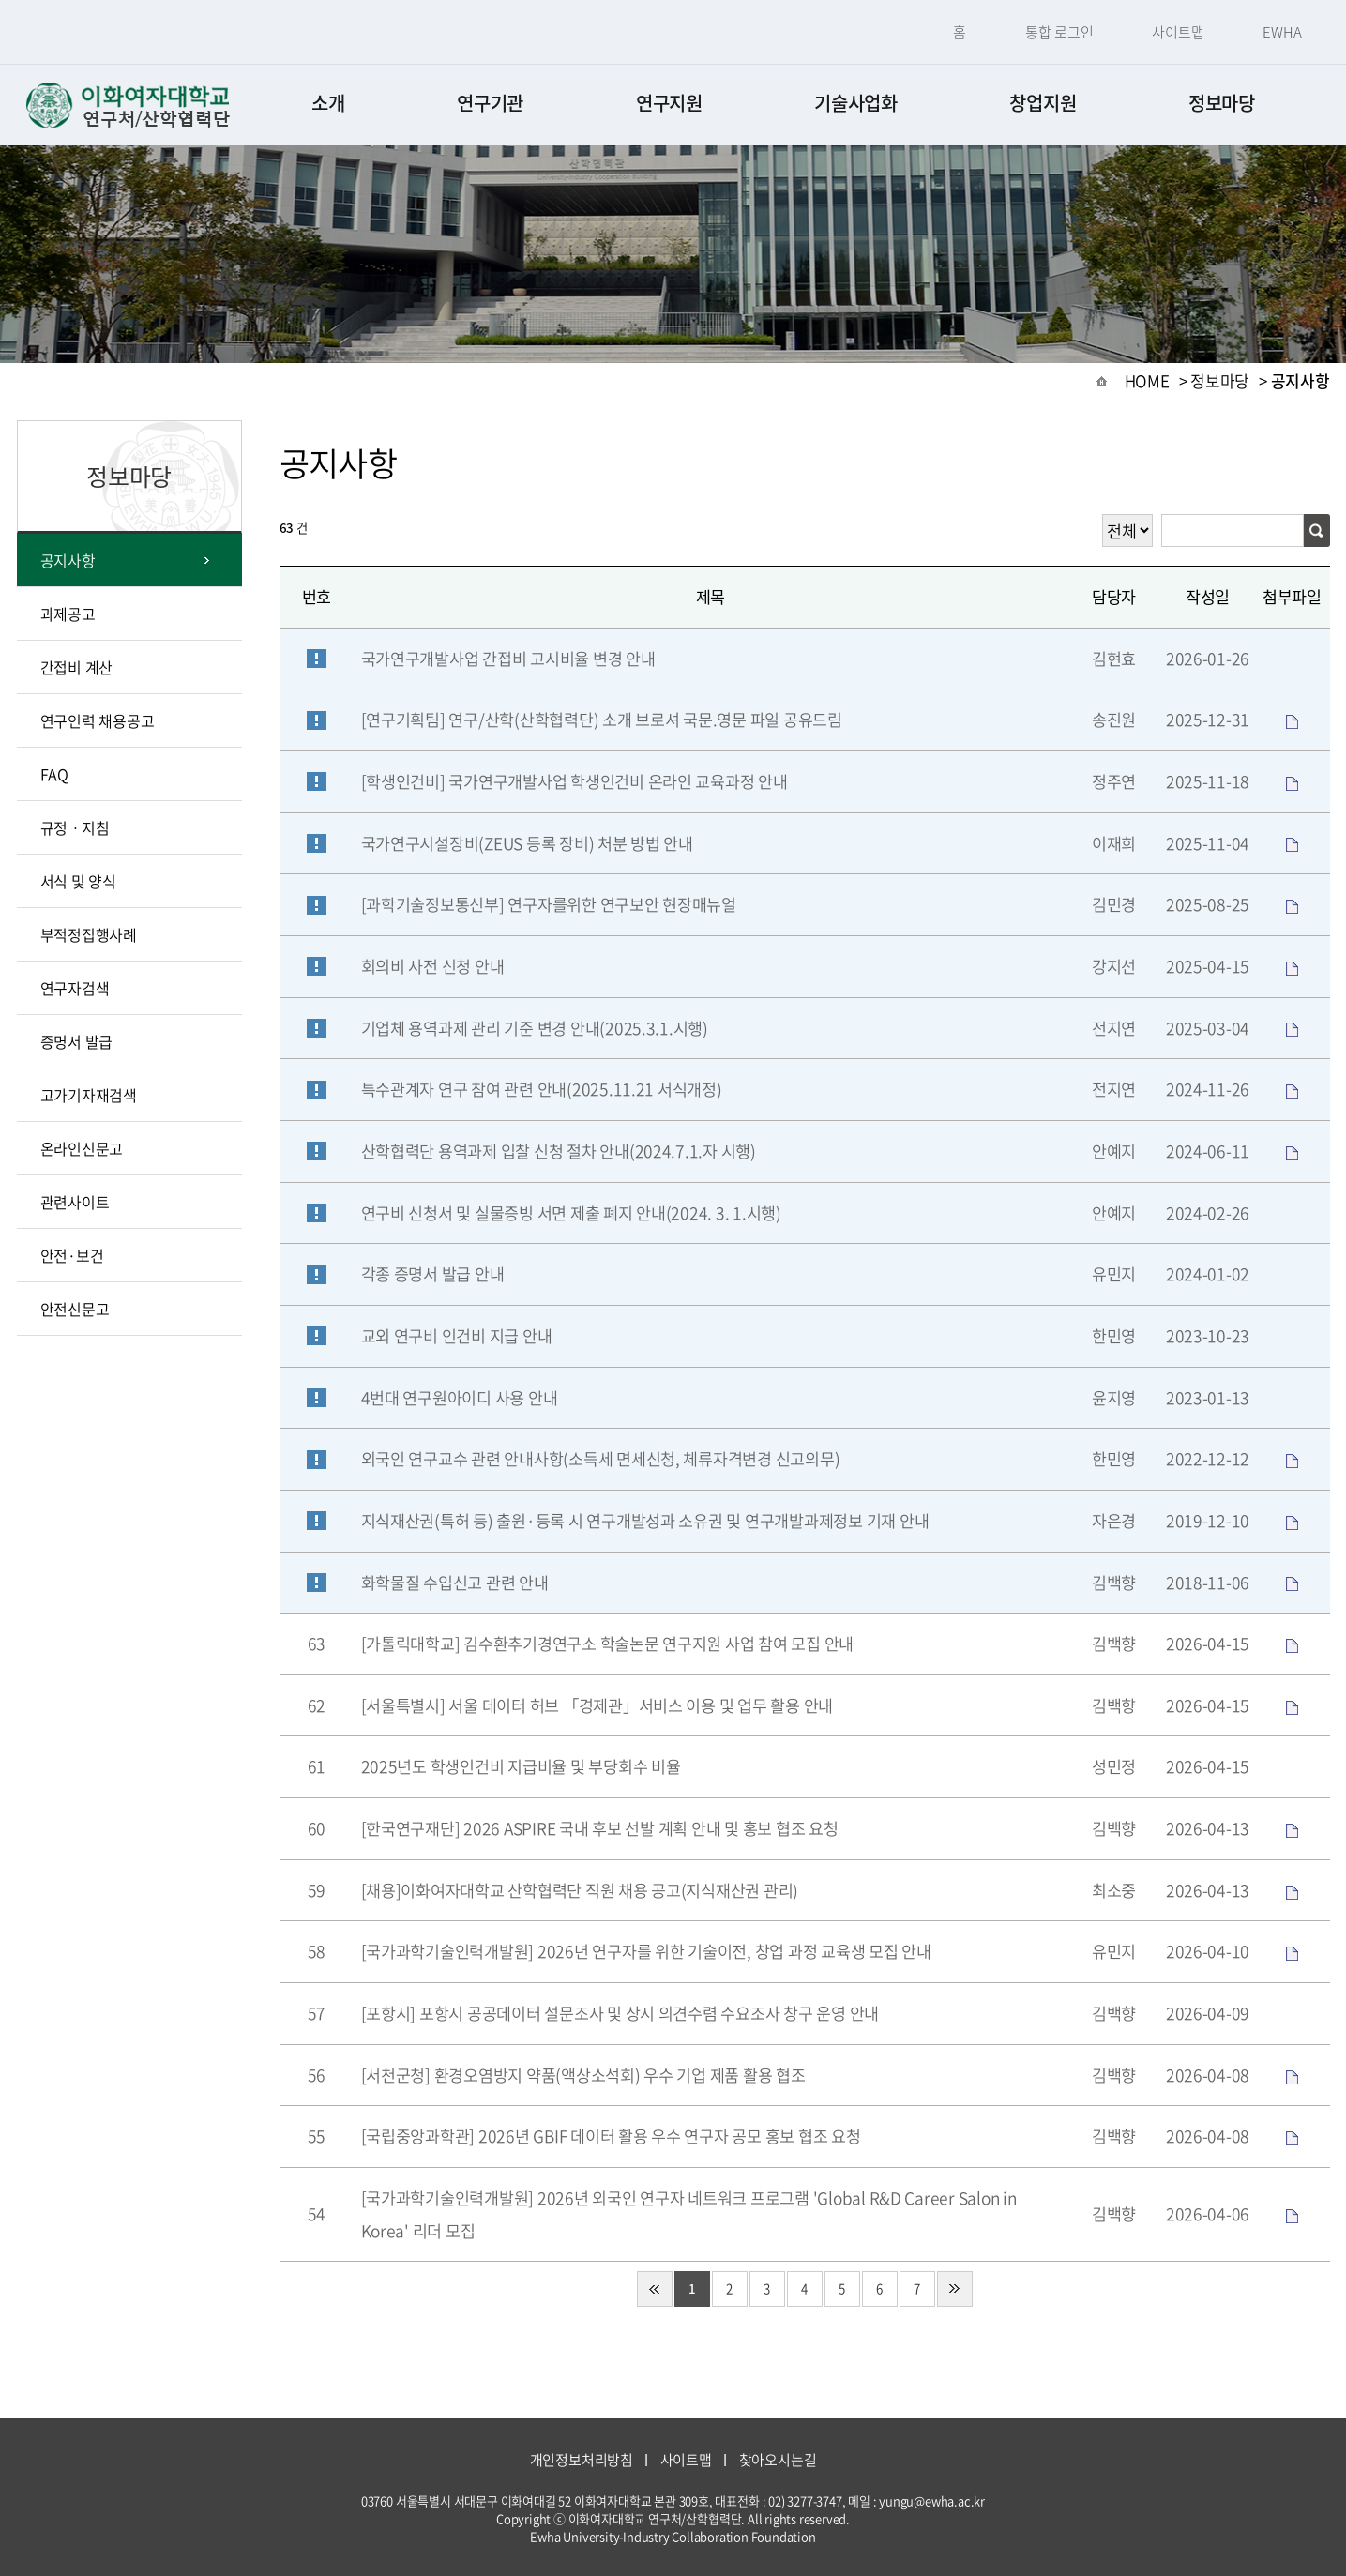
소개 (327, 102)
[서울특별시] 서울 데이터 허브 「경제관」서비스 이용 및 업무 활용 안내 (597, 1705)
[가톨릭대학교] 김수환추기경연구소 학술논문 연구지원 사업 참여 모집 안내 (607, 1643)
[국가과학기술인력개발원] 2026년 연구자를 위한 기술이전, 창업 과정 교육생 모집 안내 (646, 1951)
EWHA (1282, 32)
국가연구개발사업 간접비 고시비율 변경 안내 (508, 658)
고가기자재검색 (88, 1094)
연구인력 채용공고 (97, 720)
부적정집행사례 (88, 934)
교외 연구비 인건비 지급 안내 (456, 1336)
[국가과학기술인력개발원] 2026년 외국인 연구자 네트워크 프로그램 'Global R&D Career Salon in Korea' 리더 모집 (689, 2214)
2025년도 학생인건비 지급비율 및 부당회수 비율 (521, 1766)
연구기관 (490, 102)
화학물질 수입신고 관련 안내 (455, 1582)
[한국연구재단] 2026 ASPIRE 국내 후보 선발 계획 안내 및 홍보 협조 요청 (600, 1828)
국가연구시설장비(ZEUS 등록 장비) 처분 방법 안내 (527, 843)
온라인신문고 (82, 1148)
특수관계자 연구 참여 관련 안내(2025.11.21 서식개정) (541, 1089)
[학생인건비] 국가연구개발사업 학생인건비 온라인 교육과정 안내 (574, 781)
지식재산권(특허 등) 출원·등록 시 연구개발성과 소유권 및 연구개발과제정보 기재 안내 (645, 1520)
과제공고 (68, 613)
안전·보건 (72, 1255)
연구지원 (669, 102)
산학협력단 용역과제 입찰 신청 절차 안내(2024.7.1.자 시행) (558, 1151)
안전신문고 (75, 1308)
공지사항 (68, 560)
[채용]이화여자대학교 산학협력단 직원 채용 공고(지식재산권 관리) (580, 1890)
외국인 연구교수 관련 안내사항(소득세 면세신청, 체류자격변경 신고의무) (600, 1459)
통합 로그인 (1059, 32)
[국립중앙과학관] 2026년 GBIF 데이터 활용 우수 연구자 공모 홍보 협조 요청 (611, 2136)
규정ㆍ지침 (75, 827)
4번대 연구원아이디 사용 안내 (459, 1398)
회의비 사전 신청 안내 (433, 966)
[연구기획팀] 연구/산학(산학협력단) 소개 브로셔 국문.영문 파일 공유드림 (601, 719)
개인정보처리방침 (581, 2459)
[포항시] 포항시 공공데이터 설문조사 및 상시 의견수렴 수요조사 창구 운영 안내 (620, 2013)
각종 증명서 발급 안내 (433, 1274)
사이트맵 (1177, 32)
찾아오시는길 (778, 2459)
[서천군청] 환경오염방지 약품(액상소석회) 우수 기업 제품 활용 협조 (583, 2075)
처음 (655, 2289)
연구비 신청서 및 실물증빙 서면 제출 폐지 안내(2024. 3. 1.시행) (571, 1213)
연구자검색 (75, 988)
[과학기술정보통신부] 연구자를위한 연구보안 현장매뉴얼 (548, 904)
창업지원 (1042, 102)
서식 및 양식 (78, 881)
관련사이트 (75, 1201)
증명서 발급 (76, 1041)
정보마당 (1221, 102)
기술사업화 (856, 102)
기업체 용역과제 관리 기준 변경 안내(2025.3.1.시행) (534, 1028)
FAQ (54, 774)
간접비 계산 (76, 667)
